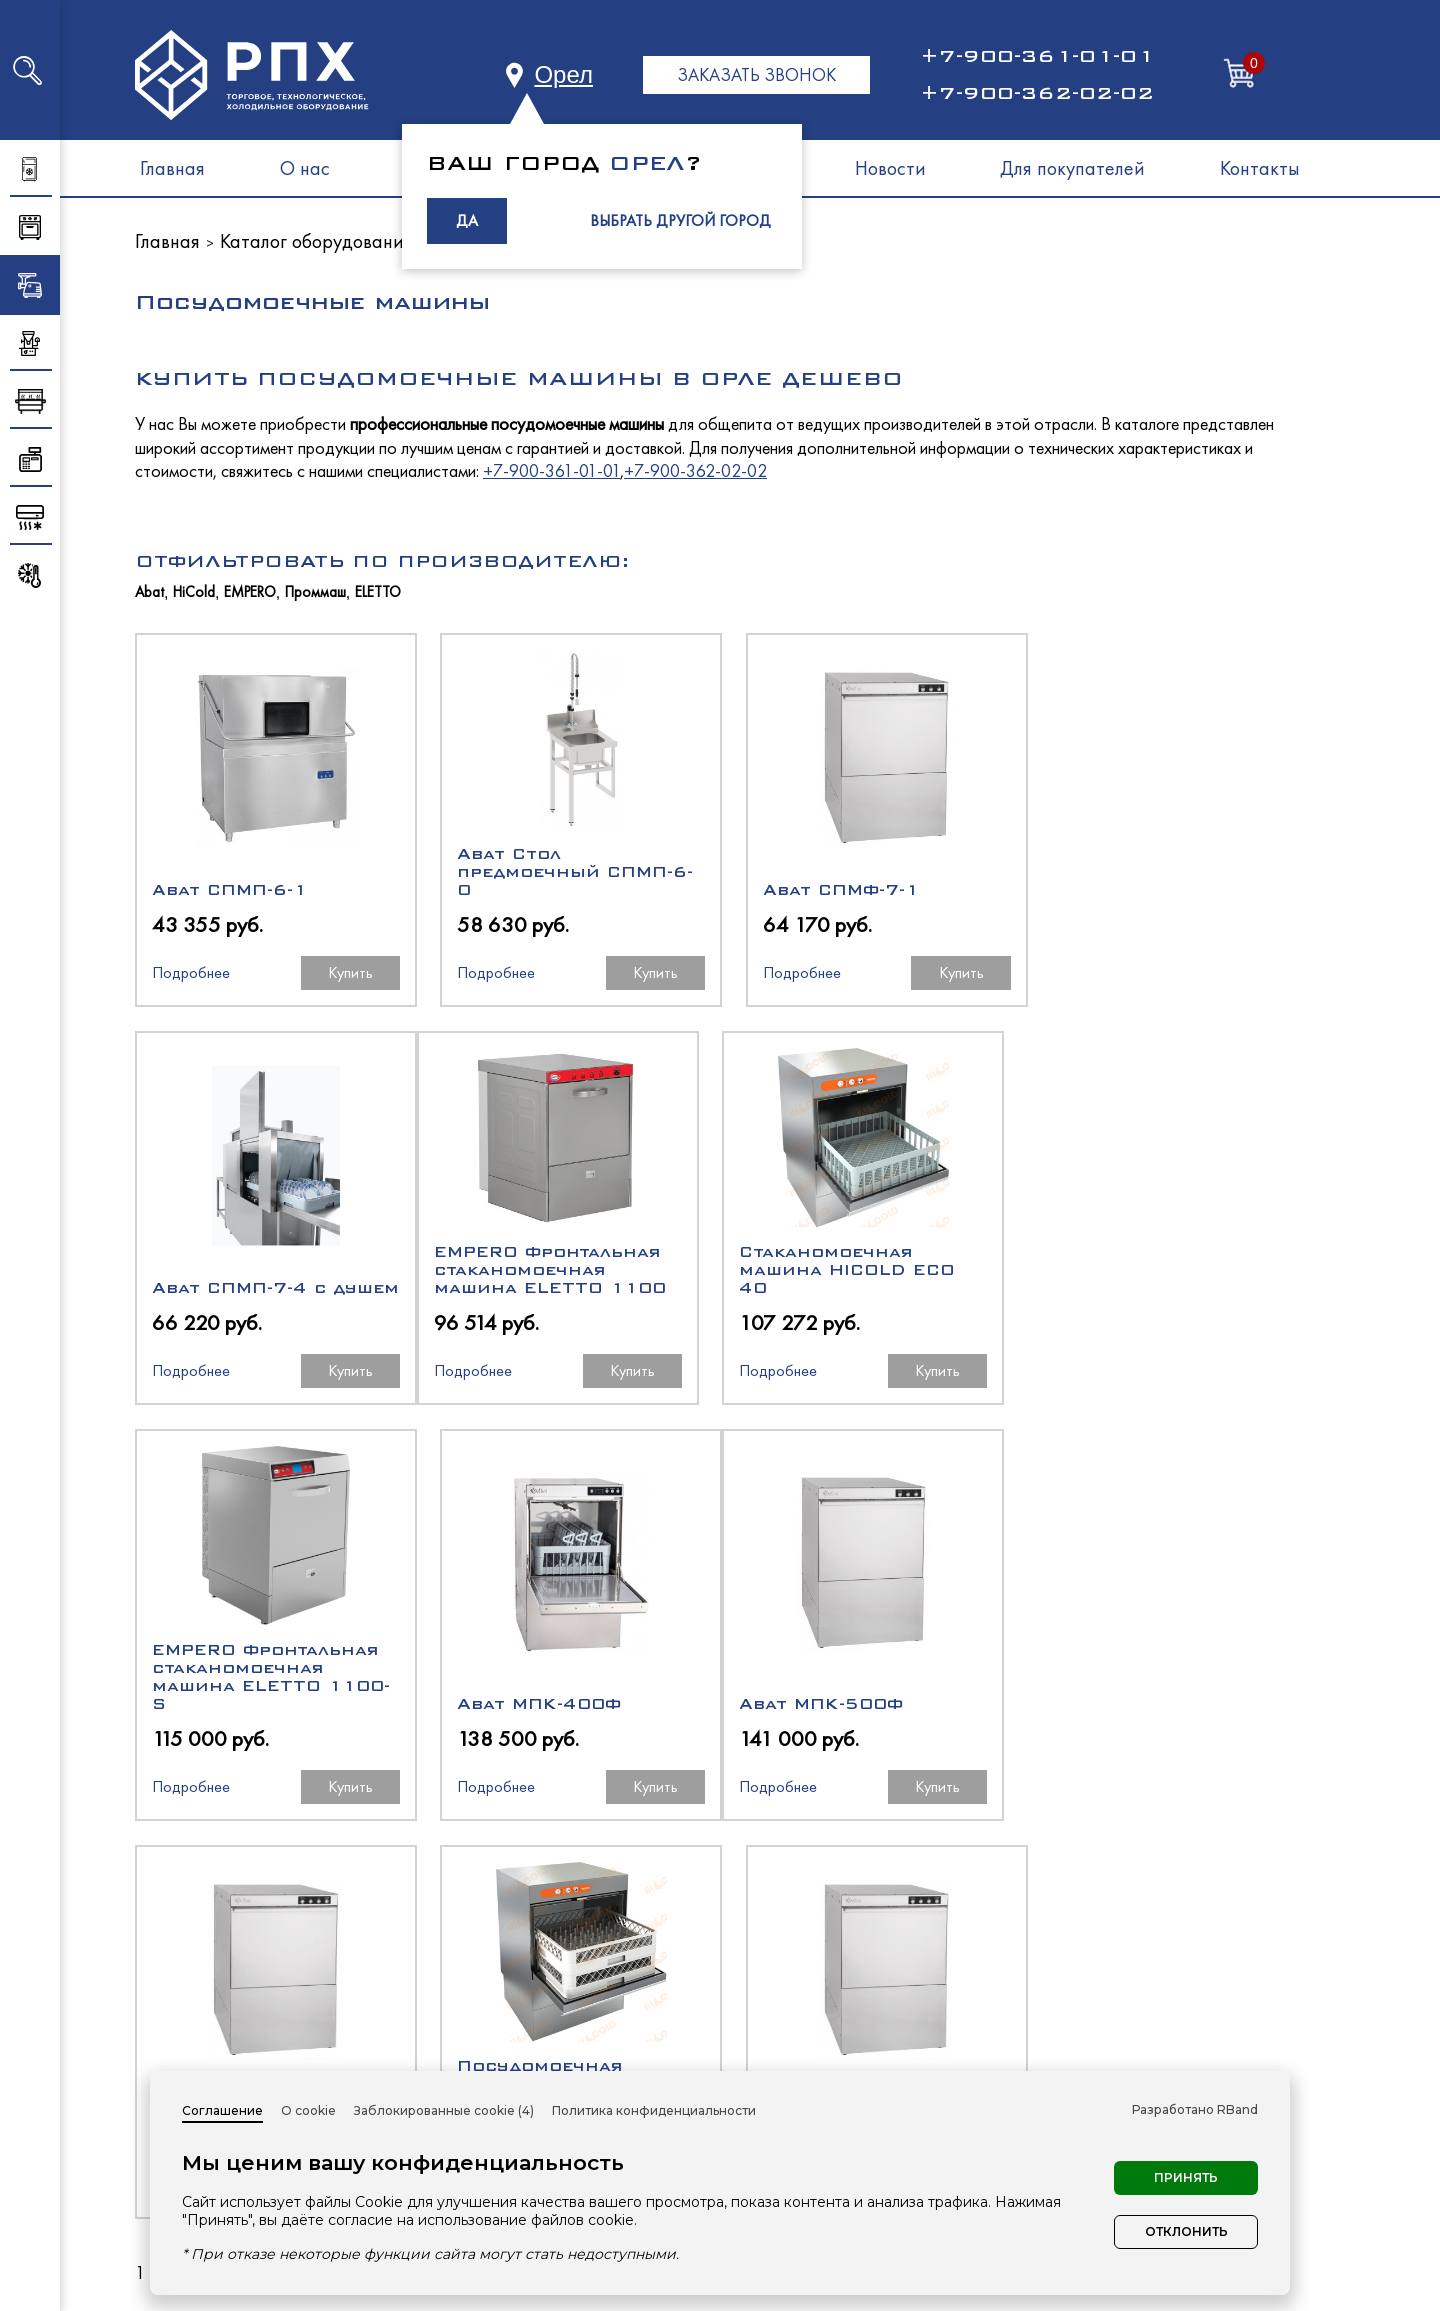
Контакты (1260, 168)
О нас (305, 168)
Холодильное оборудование (863, 1991)
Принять (1186, 2177)
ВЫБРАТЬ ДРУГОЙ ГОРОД (680, 220)
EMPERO (250, 592)
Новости (890, 168)
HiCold (194, 592)
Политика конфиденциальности (654, 2110)
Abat (149, 592)
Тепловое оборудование (845, 2027)
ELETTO (378, 592)
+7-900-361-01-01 (1037, 56)
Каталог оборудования (316, 241)
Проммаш (315, 592)
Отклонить (1186, 2231)
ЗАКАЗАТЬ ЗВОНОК (756, 74)
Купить (344, 972)
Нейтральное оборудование (863, 2063)
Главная (172, 168)
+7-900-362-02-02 (1037, 93)
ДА (467, 220)
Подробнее (191, 972)
